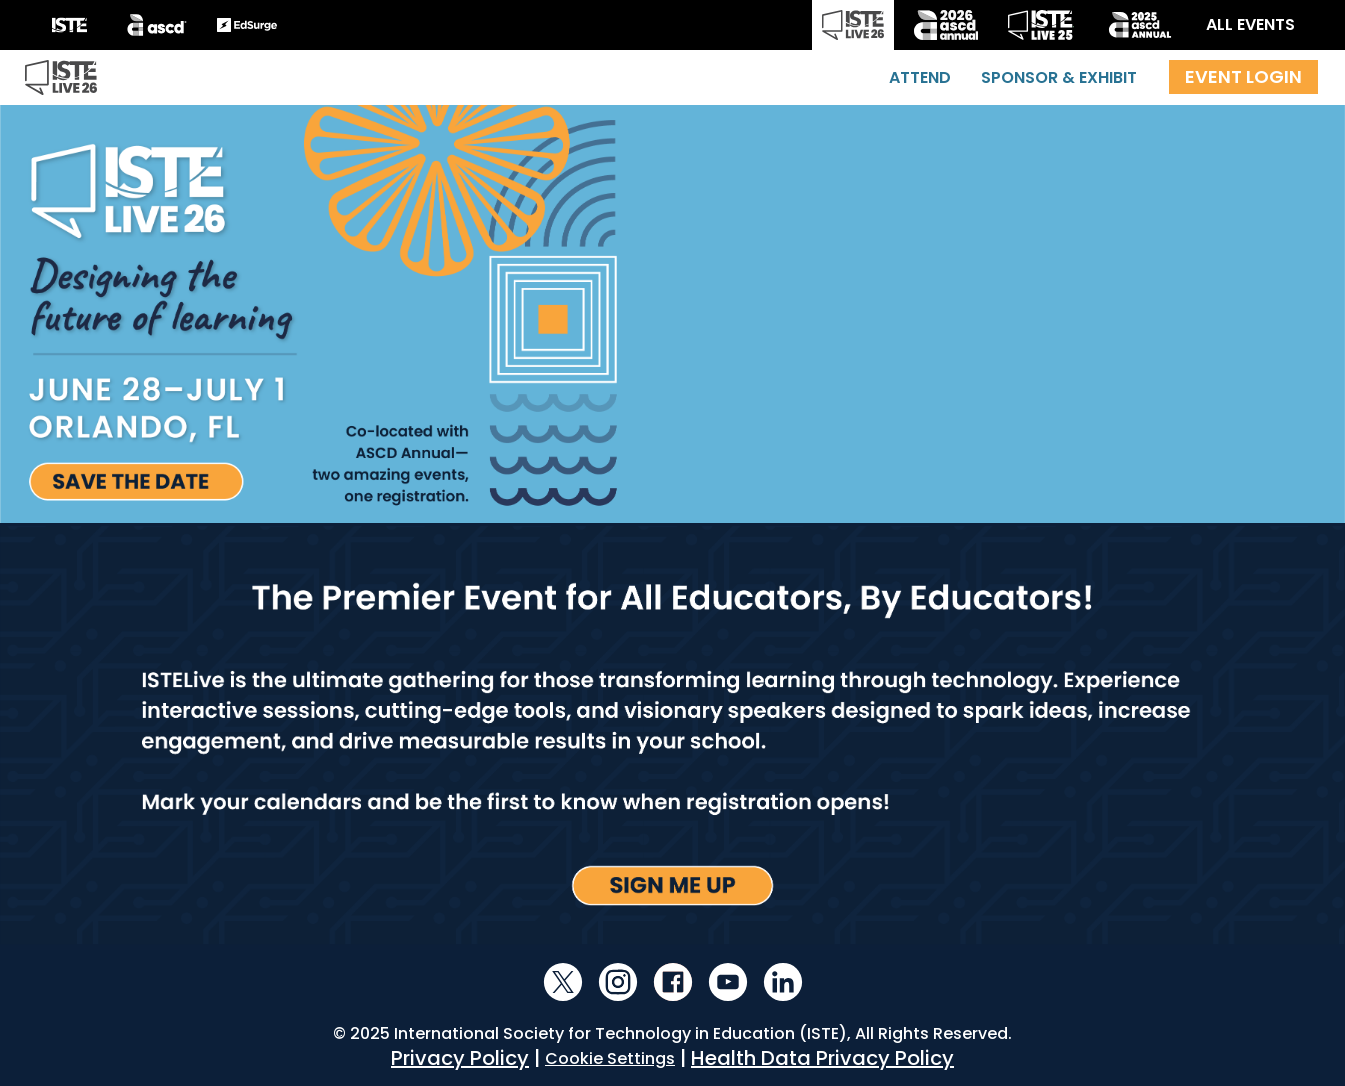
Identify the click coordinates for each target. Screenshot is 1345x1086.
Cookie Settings (610, 1058)
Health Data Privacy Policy (822, 1058)
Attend (920, 77)
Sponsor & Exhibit (1059, 77)
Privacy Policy (460, 1058)
